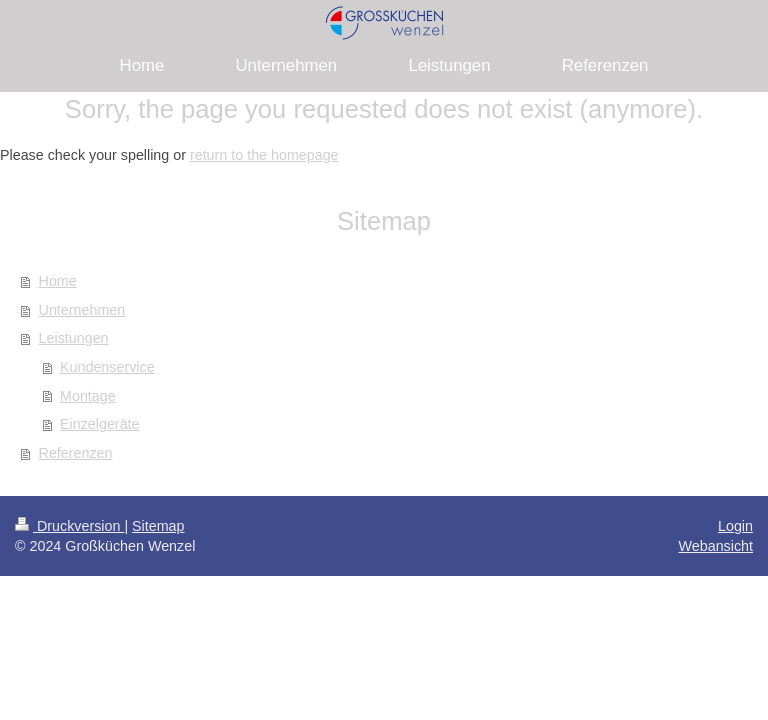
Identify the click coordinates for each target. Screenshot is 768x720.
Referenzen (76, 453)
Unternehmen (82, 310)
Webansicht (716, 546)
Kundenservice (107, 367)
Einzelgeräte (99, 424)
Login (735, 526)
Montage (88, 396)
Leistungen (74, 338)
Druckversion (69, 526)
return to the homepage (264, 155)
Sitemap (158, 526)
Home (58, 281)
